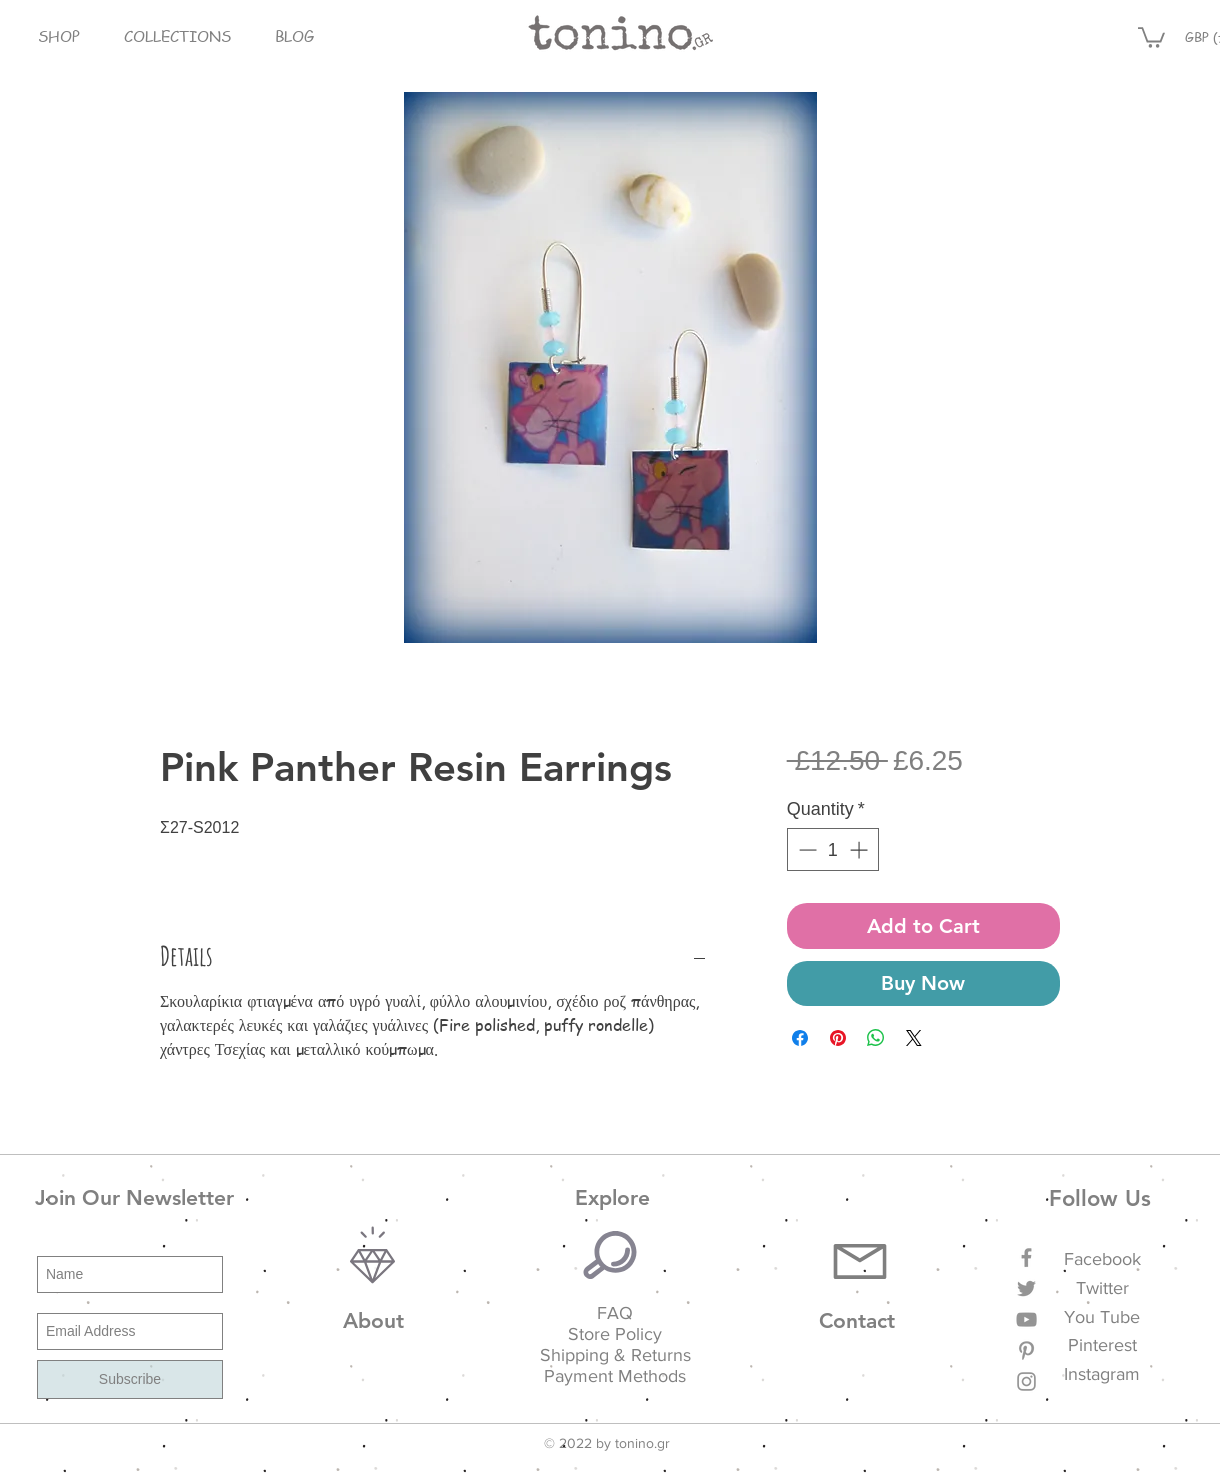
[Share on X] (914, 1038)
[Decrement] (805, 849)
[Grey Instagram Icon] (1026, 1381)
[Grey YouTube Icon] (1026, 1319)
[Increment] (860, 849)
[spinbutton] (833, 849)
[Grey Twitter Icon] (1026, 1288)
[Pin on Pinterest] (838, 1038)
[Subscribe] (130, 1379)
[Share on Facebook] (800, 1038)
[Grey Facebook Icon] (1026, 1257)
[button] (58, 36)
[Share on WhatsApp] (876, 1038)
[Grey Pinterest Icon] (1026, 1350)
